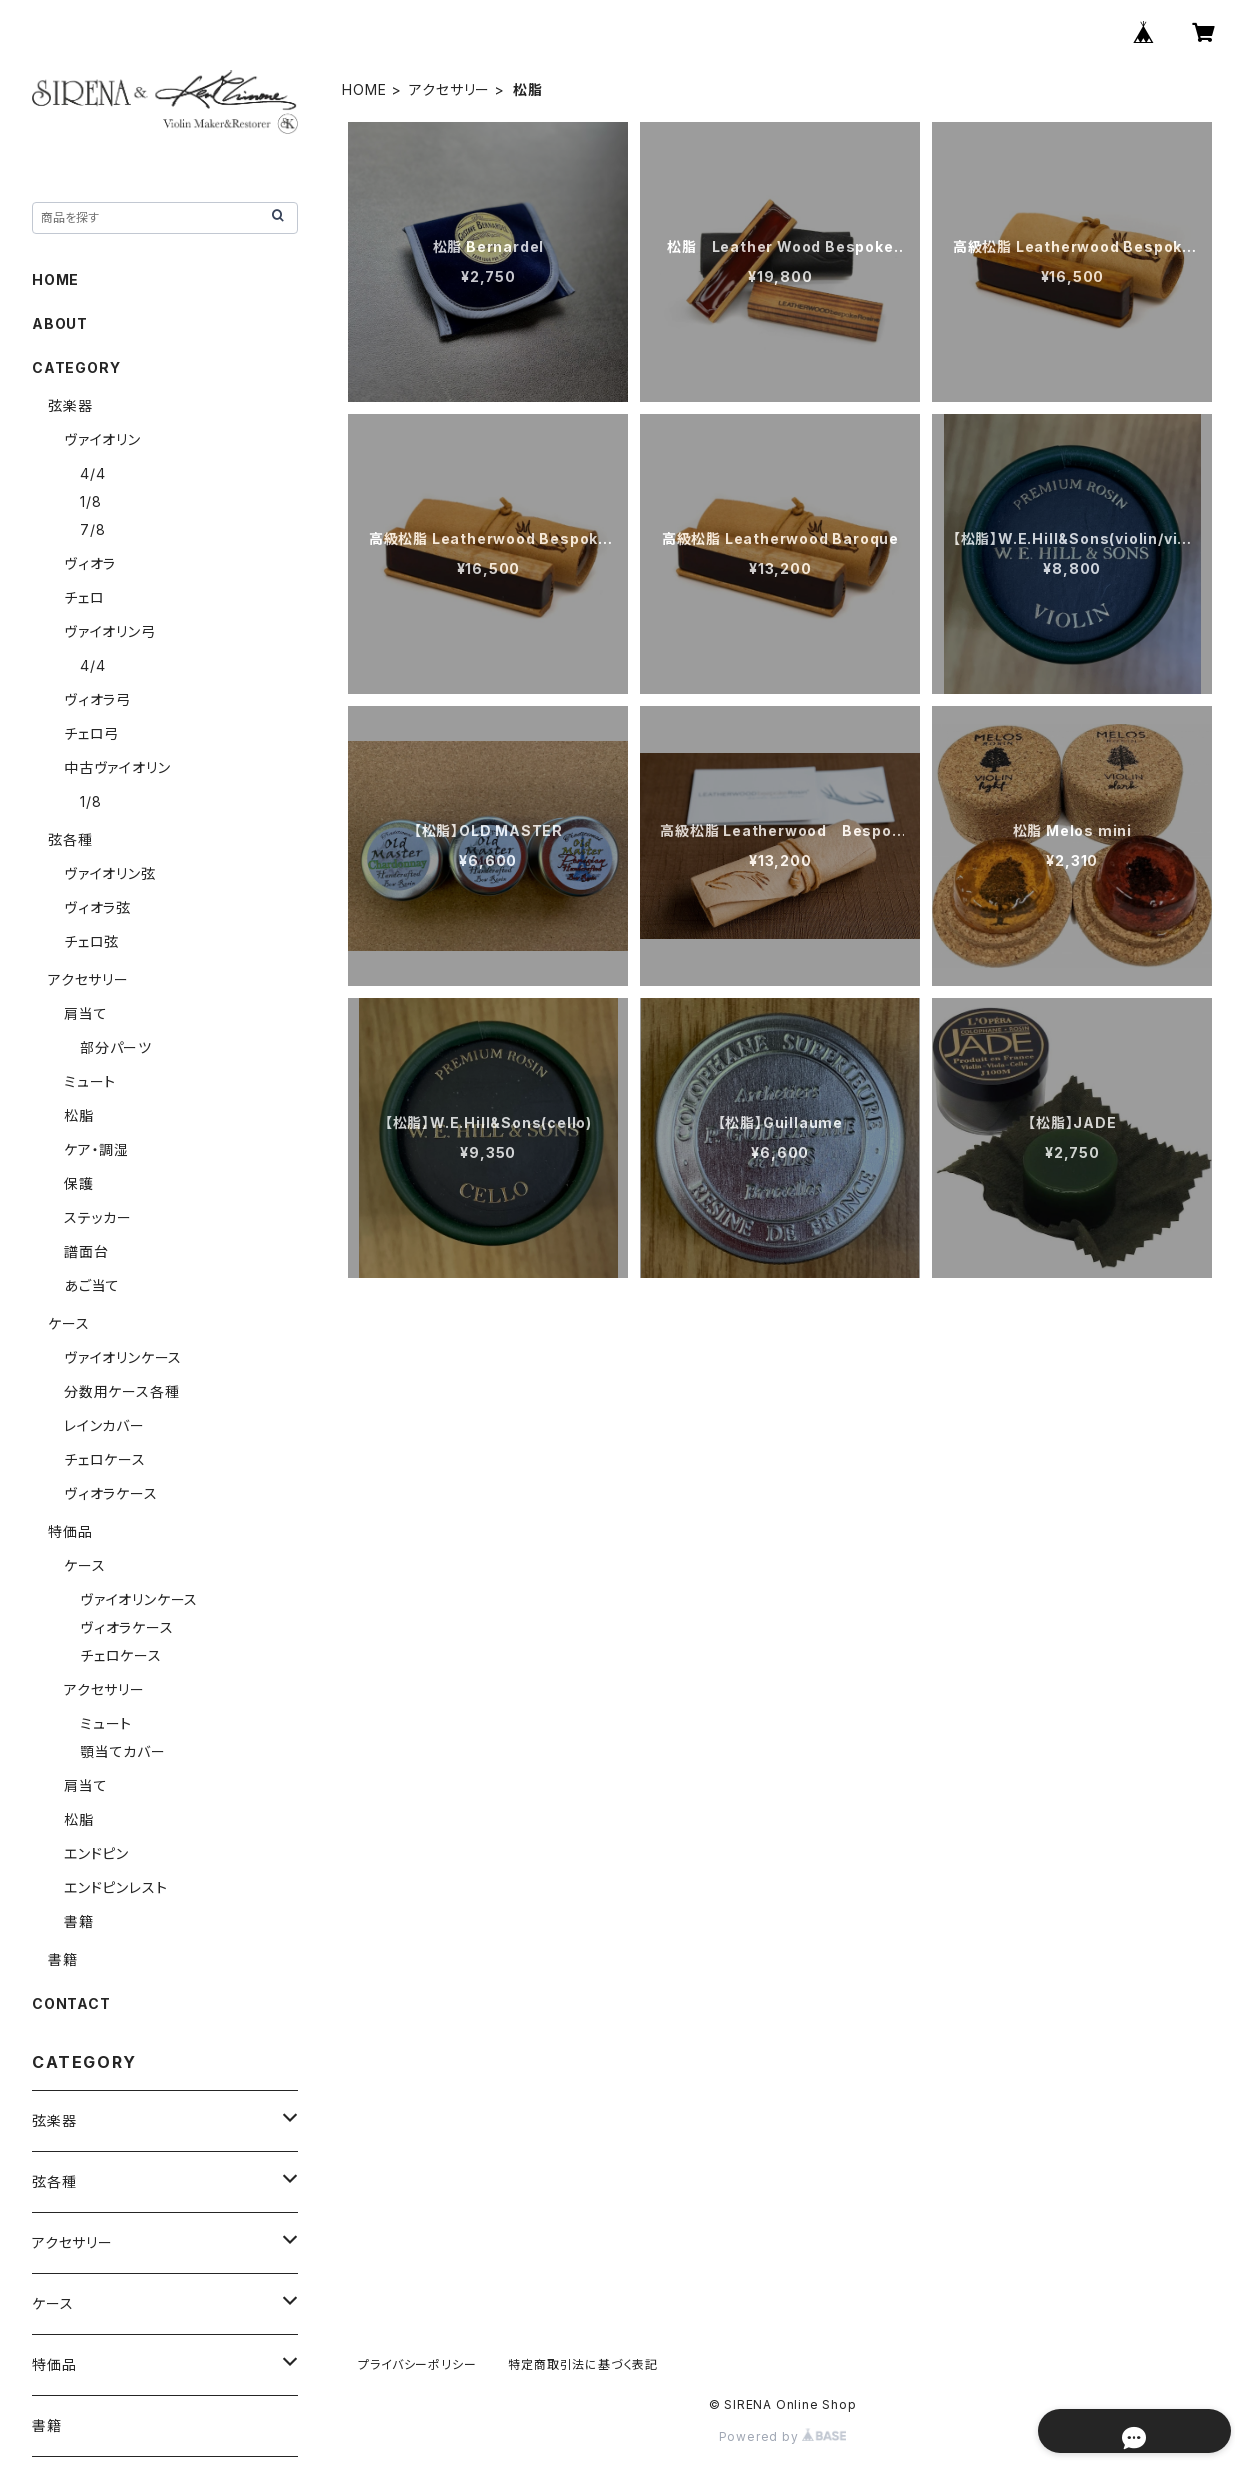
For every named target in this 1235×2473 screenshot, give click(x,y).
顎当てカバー (123, 1751)
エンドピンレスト (115, 1887)
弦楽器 (70, 405)
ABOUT (60, 323)
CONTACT (71, 2003)
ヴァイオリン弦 (110, 873)
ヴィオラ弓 (97, 699)
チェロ (84, 597)
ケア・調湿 (96, 1149)
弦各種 (70, 839)
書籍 (79, 1921)
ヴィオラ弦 (97, 907)
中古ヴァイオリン (117, 767)
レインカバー (104, 1425)
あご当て (92, 1285)
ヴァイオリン (102, 439)
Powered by (783, 2436)
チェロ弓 (91, 733)
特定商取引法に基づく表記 (583, 2364)
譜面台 (86, 1251)
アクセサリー (449, 89)
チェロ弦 (91, 941)
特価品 (70, 1531)
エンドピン (96, 1853)
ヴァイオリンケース (123, 1357)
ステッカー (98, 1217)
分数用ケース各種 (121, 1391)
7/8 (92, 529)
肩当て (85, 1013)
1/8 (90, 501)
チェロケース (105, 1459)
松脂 (79, 1115)
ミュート (90, 1081)
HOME (364, 89)
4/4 (92, 473)
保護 (79, 1183)
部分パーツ (116, 1047)
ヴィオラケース (111, 1493)
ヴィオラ (90, 563)
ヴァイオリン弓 (110, 631)
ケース (68, 1323)
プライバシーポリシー (417, 2364)
